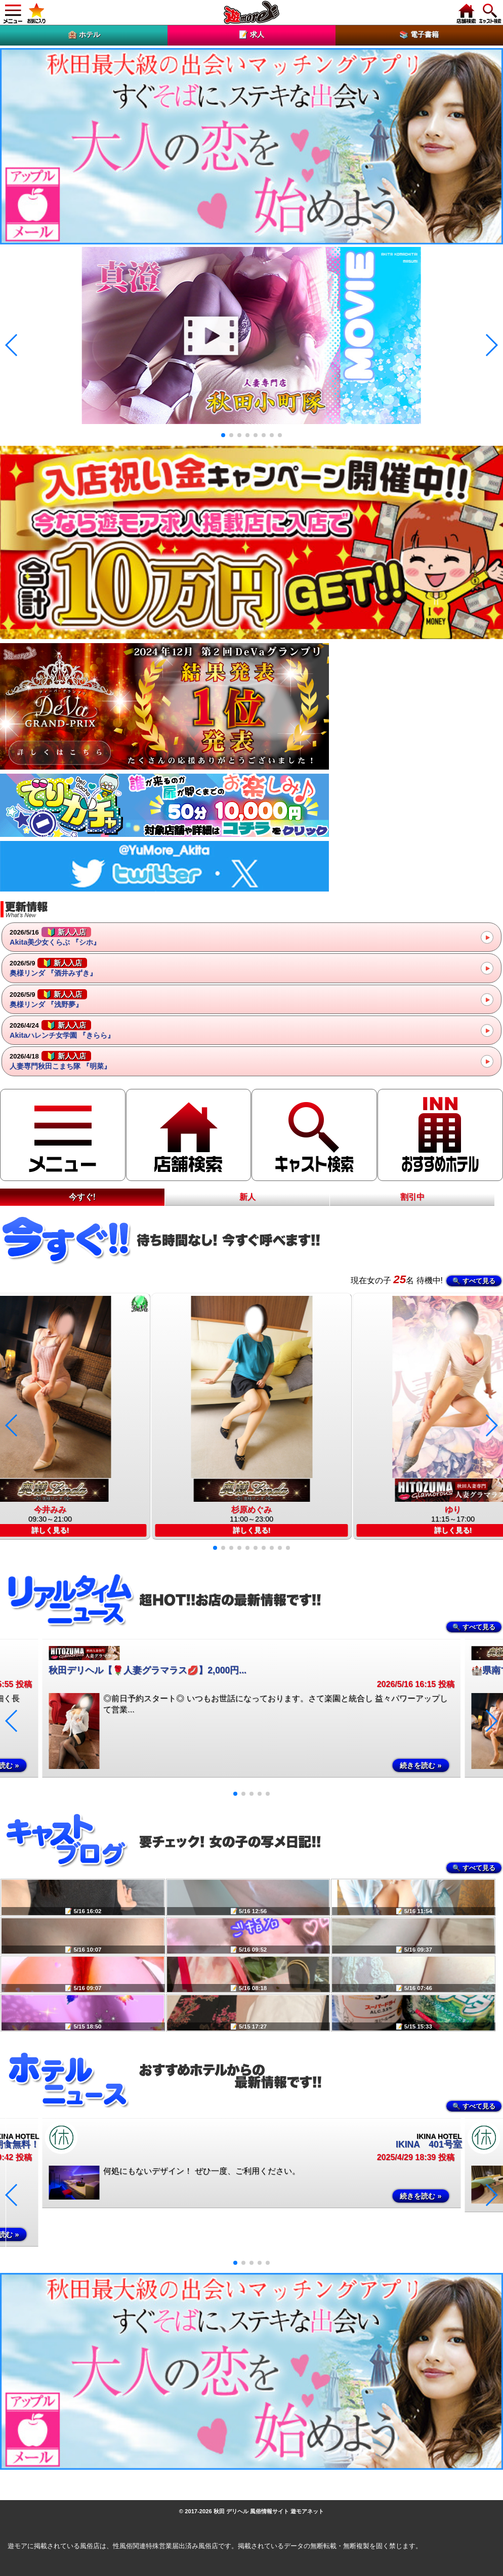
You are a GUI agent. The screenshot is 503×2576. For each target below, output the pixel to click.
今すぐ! (82, 1197)
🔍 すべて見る (473, 1281)
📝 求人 (251, 34)
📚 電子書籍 (419, 34)
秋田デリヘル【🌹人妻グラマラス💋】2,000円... (147, 1670)
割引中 (412, 1197)
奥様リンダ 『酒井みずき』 (53, 967)
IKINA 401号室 (429, 2144)
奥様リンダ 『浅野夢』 (48, 998)
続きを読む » (420, 1765)
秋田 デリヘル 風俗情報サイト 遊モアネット (269, 2511)
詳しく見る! (252, 1530)
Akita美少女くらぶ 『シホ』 (55, 936)
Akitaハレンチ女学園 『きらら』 (62, 1029)
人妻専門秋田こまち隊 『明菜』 (60, 1060)
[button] (223, 435)
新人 (247, 1197)
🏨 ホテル (84, 34)
